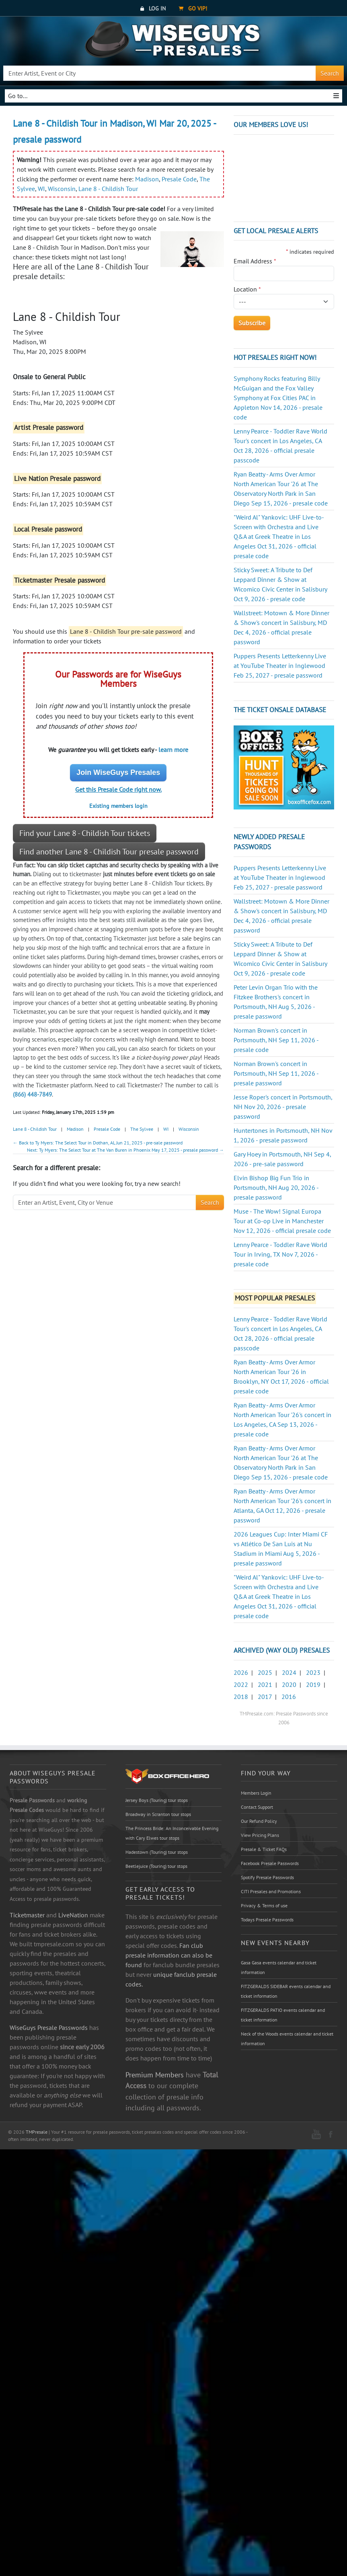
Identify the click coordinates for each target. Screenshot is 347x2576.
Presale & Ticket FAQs (264, 1849)
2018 (241, 1697)
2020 (289, 1684)
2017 (265, 1697)
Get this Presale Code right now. (118, 789)
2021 (265, 1684)
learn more (173, 750)
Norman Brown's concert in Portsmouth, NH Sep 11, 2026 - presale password (276, 1073)
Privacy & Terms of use (264, 1905)
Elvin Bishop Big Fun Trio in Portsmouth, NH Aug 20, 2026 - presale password (276, 1187)
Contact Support (257, 1807)
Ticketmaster (27, 1915)
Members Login (256, 1793)
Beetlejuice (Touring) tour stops (156, 1866)
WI (41, 189)
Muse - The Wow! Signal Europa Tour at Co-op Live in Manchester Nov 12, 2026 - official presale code (282, 1221)
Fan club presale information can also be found (168, 1955)
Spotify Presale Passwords (267, 1877)
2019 (313, 1684)
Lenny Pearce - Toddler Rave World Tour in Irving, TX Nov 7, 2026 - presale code (280, 1254)
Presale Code (179, 179)
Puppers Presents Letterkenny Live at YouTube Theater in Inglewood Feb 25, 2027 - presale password (280, 665)
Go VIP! (193, 8)
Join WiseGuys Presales (118, 772)
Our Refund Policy (259, 1821)
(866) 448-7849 (32, 1094)
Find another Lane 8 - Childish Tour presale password (109, 851)
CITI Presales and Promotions (271, 1891)
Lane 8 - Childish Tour (108, 189)
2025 (265, 1672)
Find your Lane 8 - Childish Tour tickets (84, 833)
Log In (153, 8)
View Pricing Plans (260, 1835)
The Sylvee (141, 1129)
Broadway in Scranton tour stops (158, 1814)
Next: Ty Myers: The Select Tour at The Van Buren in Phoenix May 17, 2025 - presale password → (125, 1150)
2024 (289, 1672)
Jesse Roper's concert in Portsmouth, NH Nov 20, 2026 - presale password (283, 1106)
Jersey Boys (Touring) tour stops (156, 1800)
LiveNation (73, 1915)
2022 (241, 1684)
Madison (147, 179)
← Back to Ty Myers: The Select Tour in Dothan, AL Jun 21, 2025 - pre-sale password (98, 1143)
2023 (313, 1672)
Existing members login (118, 805)
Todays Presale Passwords (267, 1920)
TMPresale (36, 2132)
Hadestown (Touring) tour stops (156, 1852)
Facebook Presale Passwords (270, 1863)
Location (247, 289)
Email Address (255, 261)
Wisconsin (62, 189)
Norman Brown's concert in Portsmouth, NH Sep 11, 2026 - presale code (276, 1040)
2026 (241, 1672)
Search (329, 73)
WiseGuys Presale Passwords (49, 2027)
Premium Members (154, 2074)
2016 (288, 1697)
